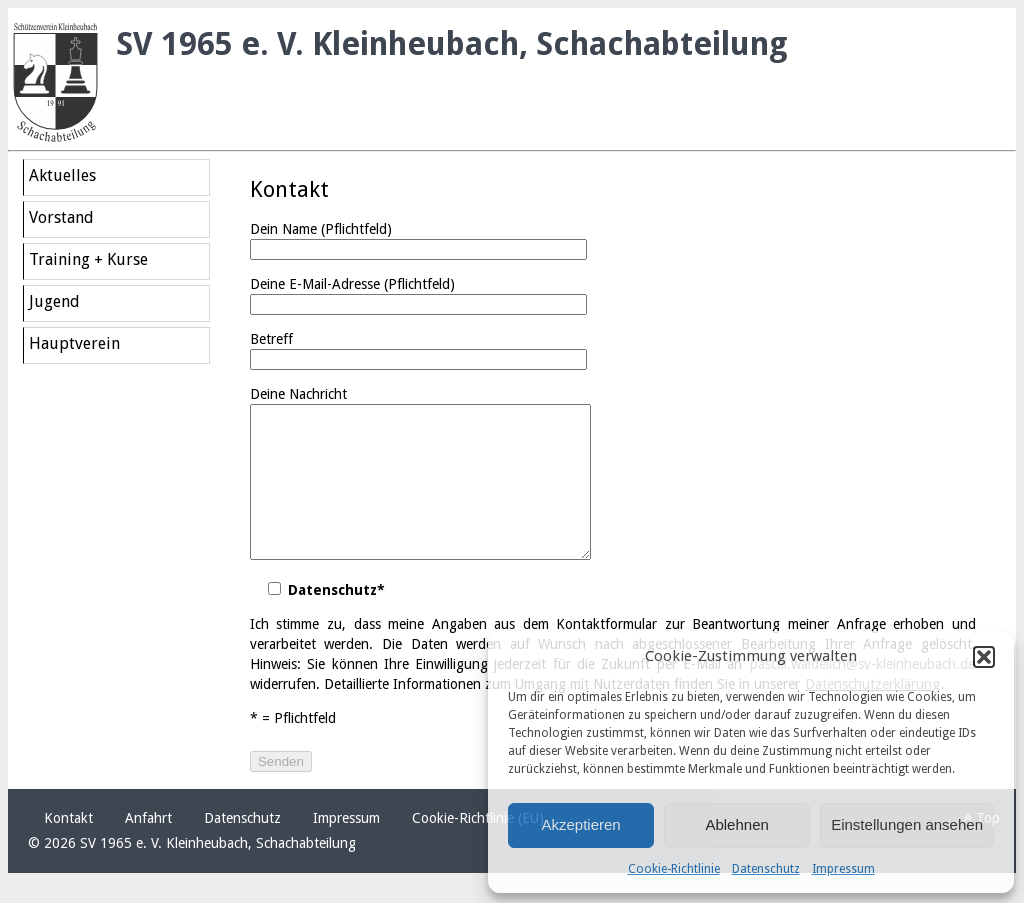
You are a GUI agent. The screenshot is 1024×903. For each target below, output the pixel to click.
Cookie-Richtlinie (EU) (478, 848)
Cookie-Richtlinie (674, 869)
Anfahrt (148, 848)
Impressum (843, 869)
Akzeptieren (580, 824)
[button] (984, 657)
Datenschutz (766, 869)
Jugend (54, 301)
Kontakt (68, 848)
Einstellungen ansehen (907, 824)
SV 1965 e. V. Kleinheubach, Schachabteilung (452, 44)
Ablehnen (736, 824)
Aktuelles (62, 175)
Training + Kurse (88, 259)
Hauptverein (74, 343)
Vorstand (61, 217)
